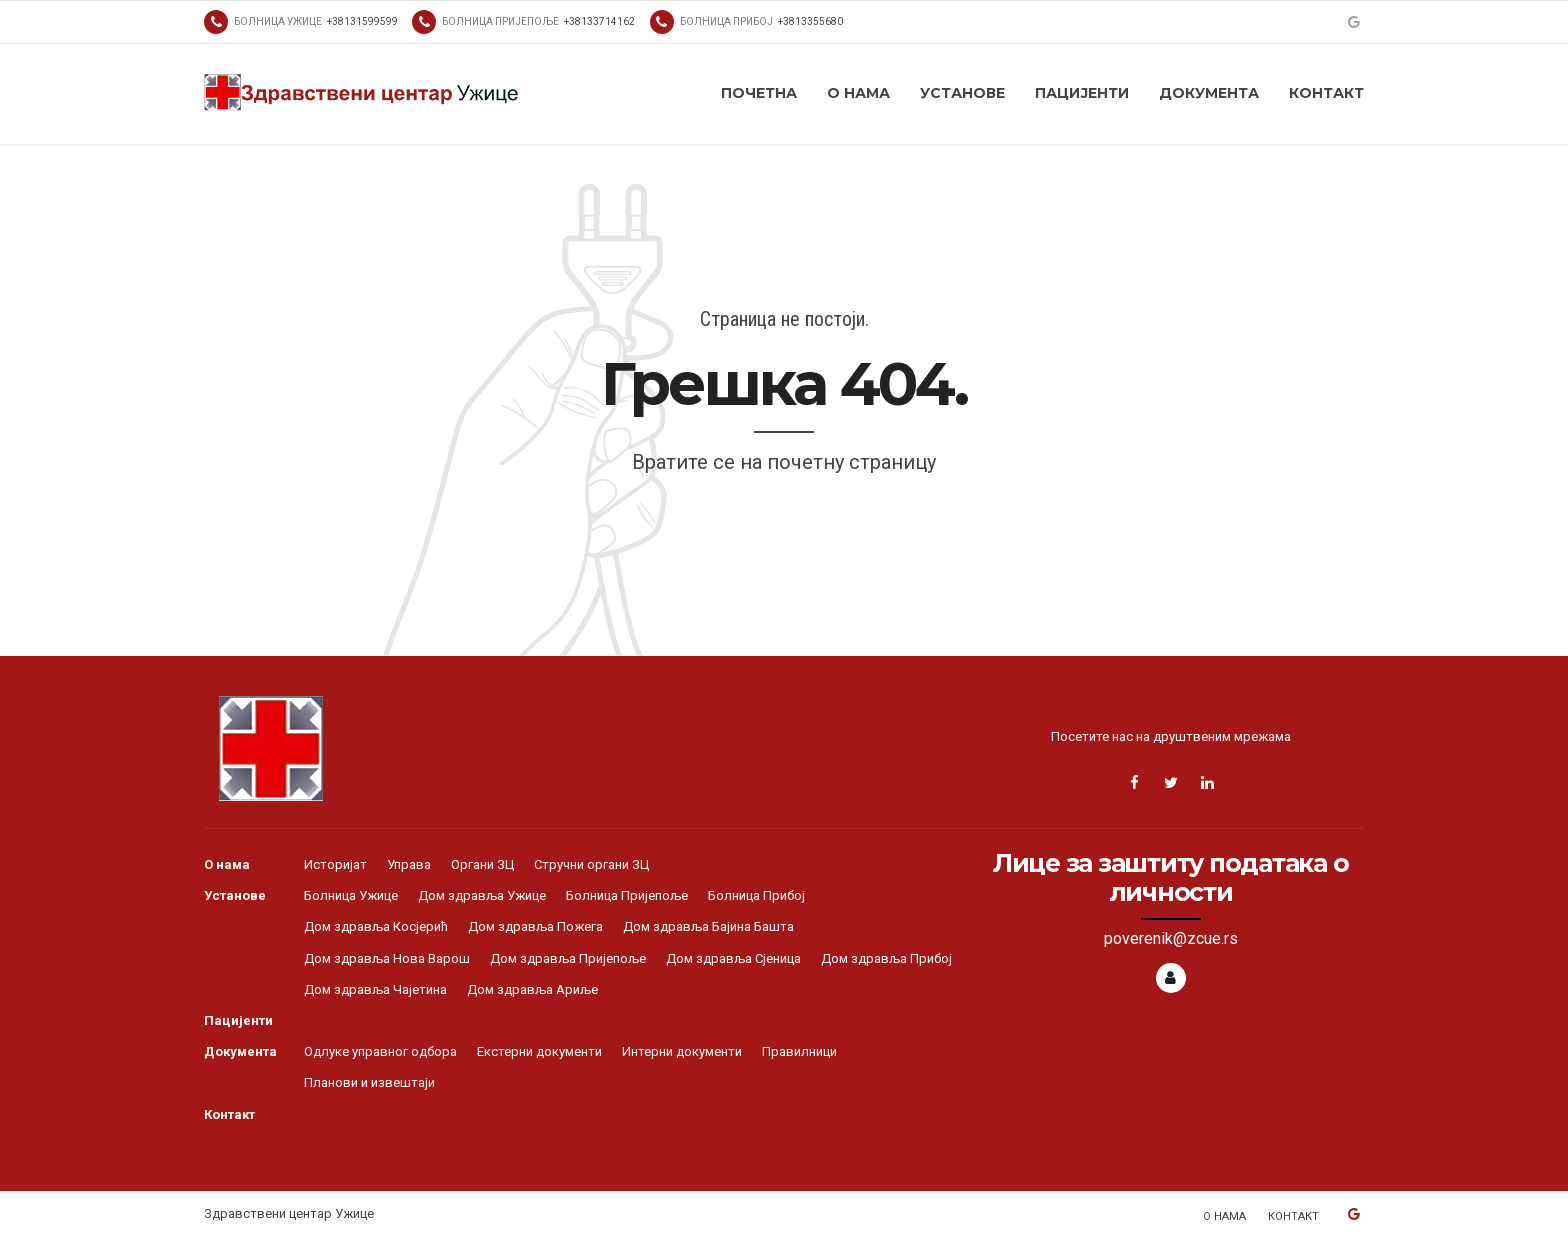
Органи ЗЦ (482, 864)
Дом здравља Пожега (535, 926)
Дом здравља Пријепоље (568, 958)
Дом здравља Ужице (482, 895)
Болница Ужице (351, 895)
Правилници (799, 1051)
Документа (1209, 93)
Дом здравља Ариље (532, 989)
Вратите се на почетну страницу (784, 462)
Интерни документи (682, 1051)
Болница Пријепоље (627, 895)
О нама (858, 93)
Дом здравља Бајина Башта (708, 926)
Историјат (335, 864)
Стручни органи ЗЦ (591, 864)
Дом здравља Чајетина (375, 989)
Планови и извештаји (369, 1082)
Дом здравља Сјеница (733, 958)
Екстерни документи (539, 1051)
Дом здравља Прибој (886, 958)
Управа (409, 864)
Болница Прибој (756, 895)
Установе (962, 93)
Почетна (759, 93)
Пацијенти (1082, 93)
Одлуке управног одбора (380, 1051)
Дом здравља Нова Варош (387, 958)
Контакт (1326, 93)
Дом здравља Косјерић (376, 926)
